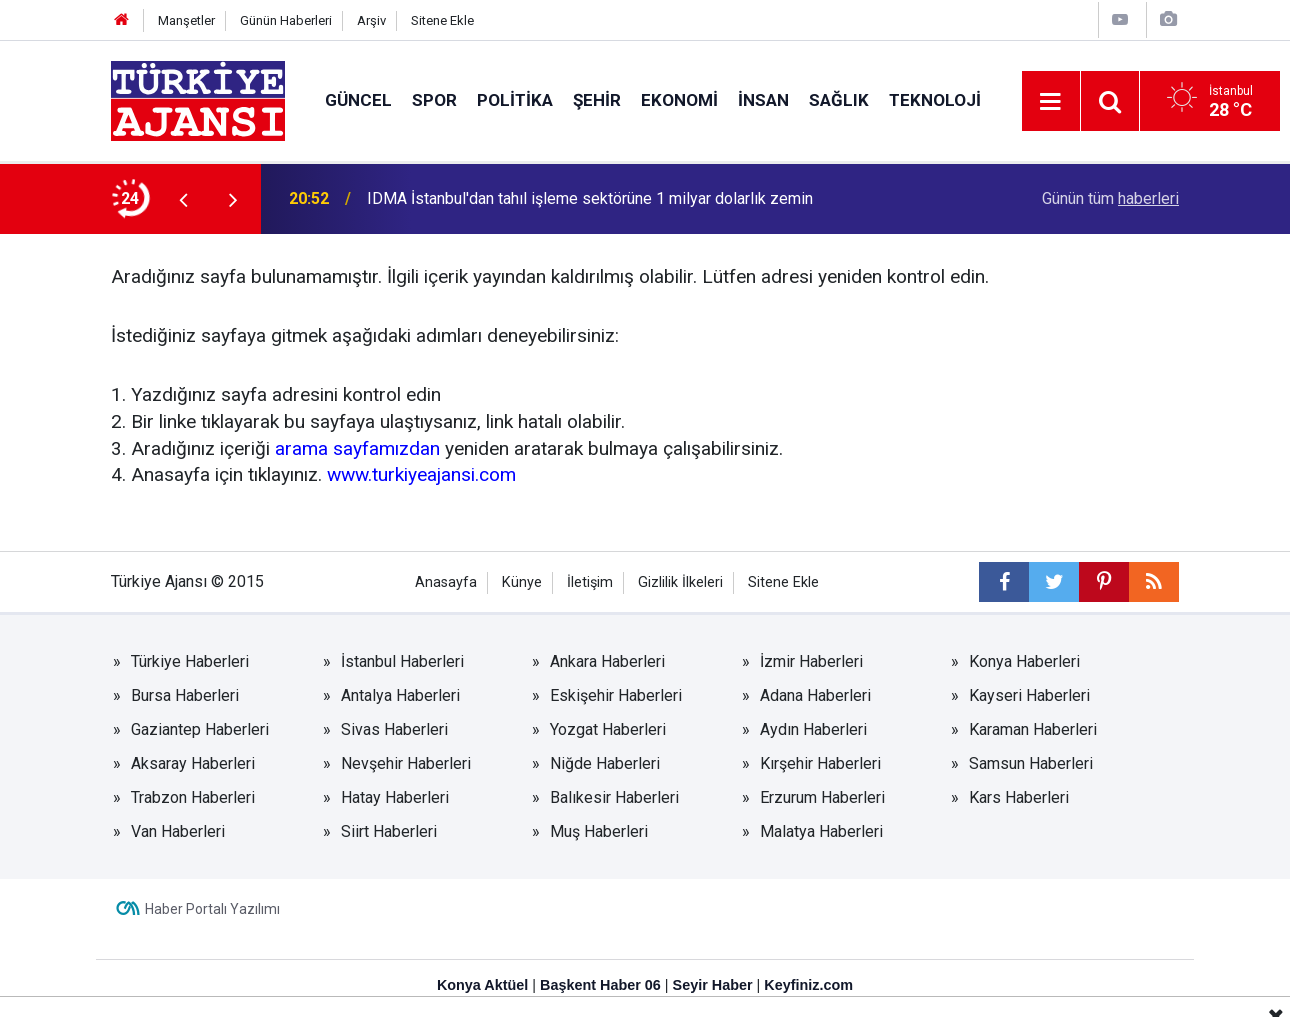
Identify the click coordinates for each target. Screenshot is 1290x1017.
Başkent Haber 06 (600, 985)
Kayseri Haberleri (1029, 695)
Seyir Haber (713, 985)
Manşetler (186, 20)
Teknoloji (935, 100)
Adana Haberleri (815, 695)
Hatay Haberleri (395, 797)
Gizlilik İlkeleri (680, 582)
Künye (522, 582)
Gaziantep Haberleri (200, 729)
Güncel (358, 100)
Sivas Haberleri (394, 729)
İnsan (763, 100)
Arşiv (371, 20)
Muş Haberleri (599, 831)
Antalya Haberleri (400, 695)
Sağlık (839, 100)
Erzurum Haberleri (822, 797)
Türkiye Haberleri (190, 661)
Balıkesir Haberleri (614, 797)
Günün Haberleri (286, 20)
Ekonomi (679, 100)
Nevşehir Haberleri (406, 763)
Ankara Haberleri (607, 661)
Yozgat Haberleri (608, 729)
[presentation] (183, 199)
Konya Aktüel (482, 985)
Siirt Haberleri (389, 831)
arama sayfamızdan (357, 448)
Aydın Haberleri (813, 729)
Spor (434, 100)
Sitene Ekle (442, 20)
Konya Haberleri (1024, 661)
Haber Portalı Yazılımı (212, 909)
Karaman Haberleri (1033, 729)
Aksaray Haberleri (193, 763)
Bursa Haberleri (185, 695)
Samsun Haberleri (1031, 763)
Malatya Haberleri (821, 831)
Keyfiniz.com (808, 985)
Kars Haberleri (1019, 797)
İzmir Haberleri (811, 661)
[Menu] (1051, 102)
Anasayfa (446, 582)
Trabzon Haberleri (193, 797)
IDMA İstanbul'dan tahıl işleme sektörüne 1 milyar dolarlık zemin (590, 198)
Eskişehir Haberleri (616, 695)
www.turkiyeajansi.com (421, 474)
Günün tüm (1110, 198)
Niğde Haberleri (605, 763)
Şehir (597, 100)
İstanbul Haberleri (402, 661)
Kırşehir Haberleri (820, 763)
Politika (515, 100)
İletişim (590, 582)
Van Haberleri (178, 831)
